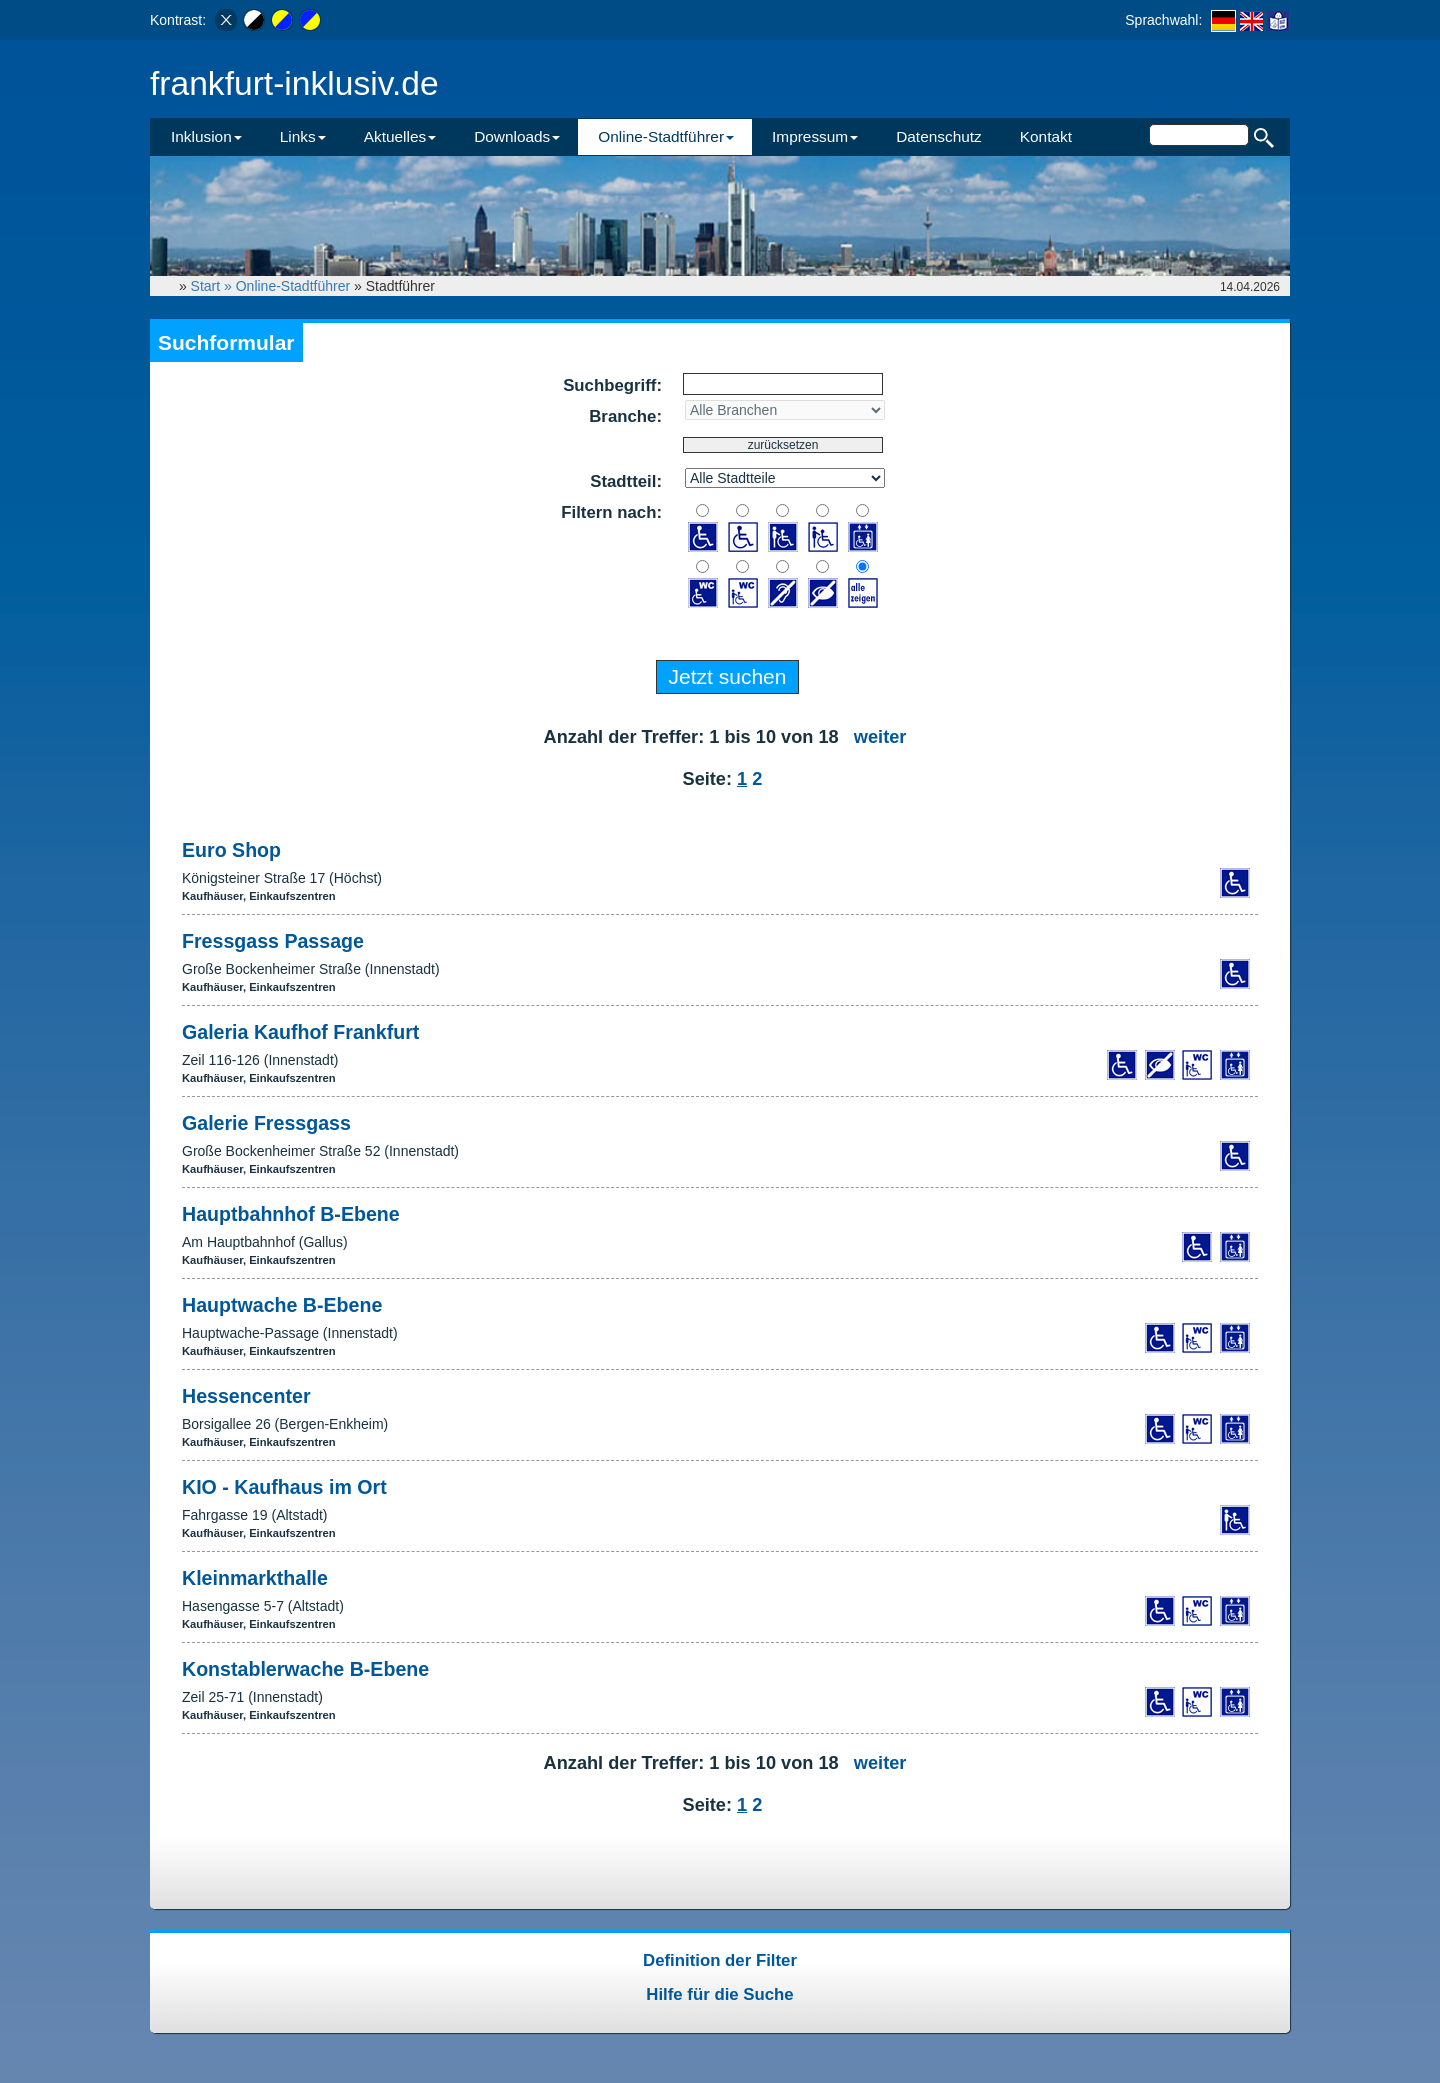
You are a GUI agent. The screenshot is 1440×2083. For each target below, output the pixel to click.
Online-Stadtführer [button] (666, 136)
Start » (213, 286)
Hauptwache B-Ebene (282, 1305)
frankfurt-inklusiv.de (294, 83)
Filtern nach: (611, 512)
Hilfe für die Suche (719, 1994)
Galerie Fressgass (266, 1123)
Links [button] (303, 136)
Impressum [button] (815, 136)
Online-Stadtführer (293, 286)
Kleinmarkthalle (255, 1578)
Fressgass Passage (273, 941)
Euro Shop (231, 850)
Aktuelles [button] (400, 136)
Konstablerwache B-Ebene (305, 1669)
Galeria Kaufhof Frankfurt (300, 1032)
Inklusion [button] (206, 136)
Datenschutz (939, 136)
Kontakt (1046, 136)
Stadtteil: (626, 481)
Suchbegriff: (612, 385)
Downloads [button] (517, 136)
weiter (880, 737)
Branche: (625, 416)
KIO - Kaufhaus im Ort (284, 1487)
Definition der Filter (720, 1960)
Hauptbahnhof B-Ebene (291, 1214)
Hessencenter (246, 1396)
